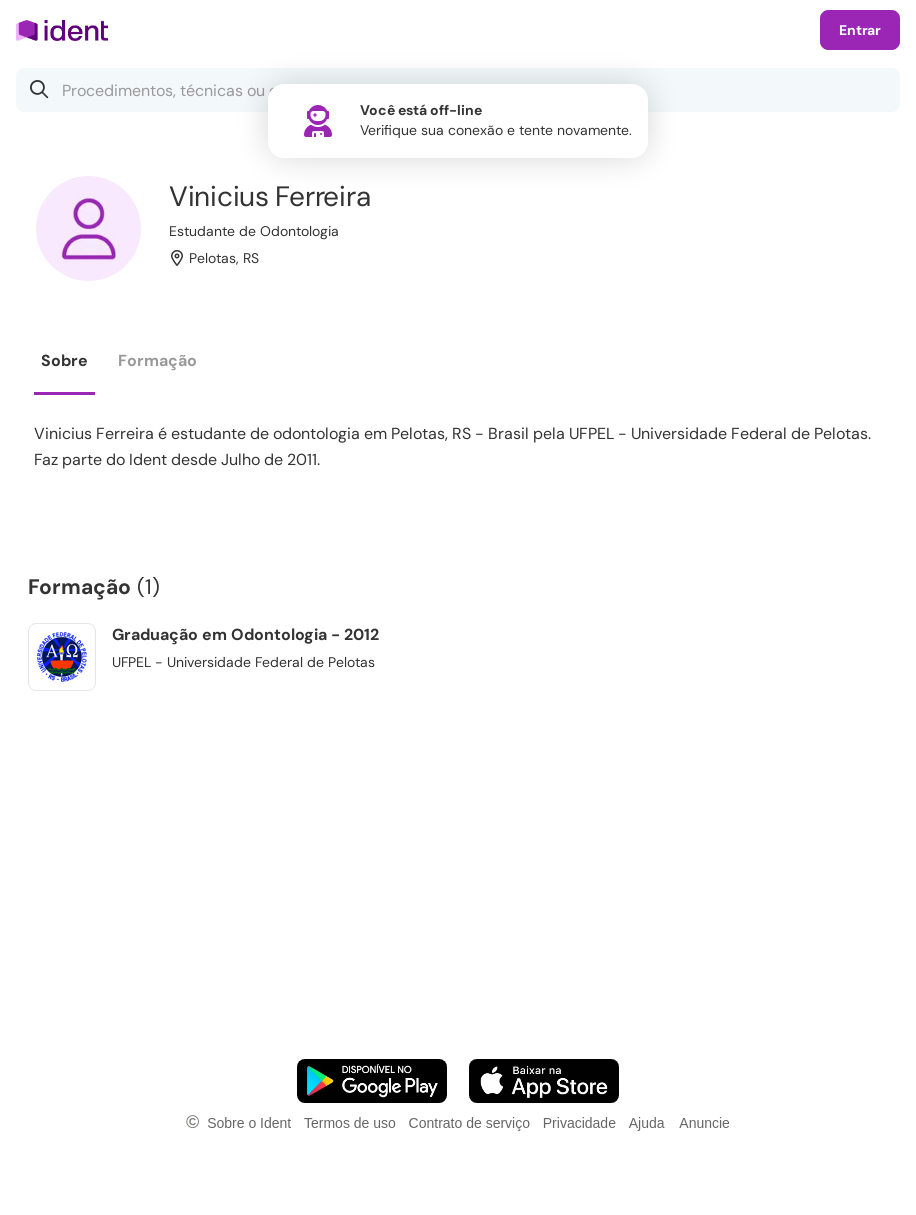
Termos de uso (350, 1123)
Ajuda (647, 1123)
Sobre (64, 360)
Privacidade (579, 1123)
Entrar (860, 30)
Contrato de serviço (469, 1123)
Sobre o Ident (249, 1123)
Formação (157, 360)
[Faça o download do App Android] (372, 1081)
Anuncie (704, 1123)
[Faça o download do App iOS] (544, 1081)
